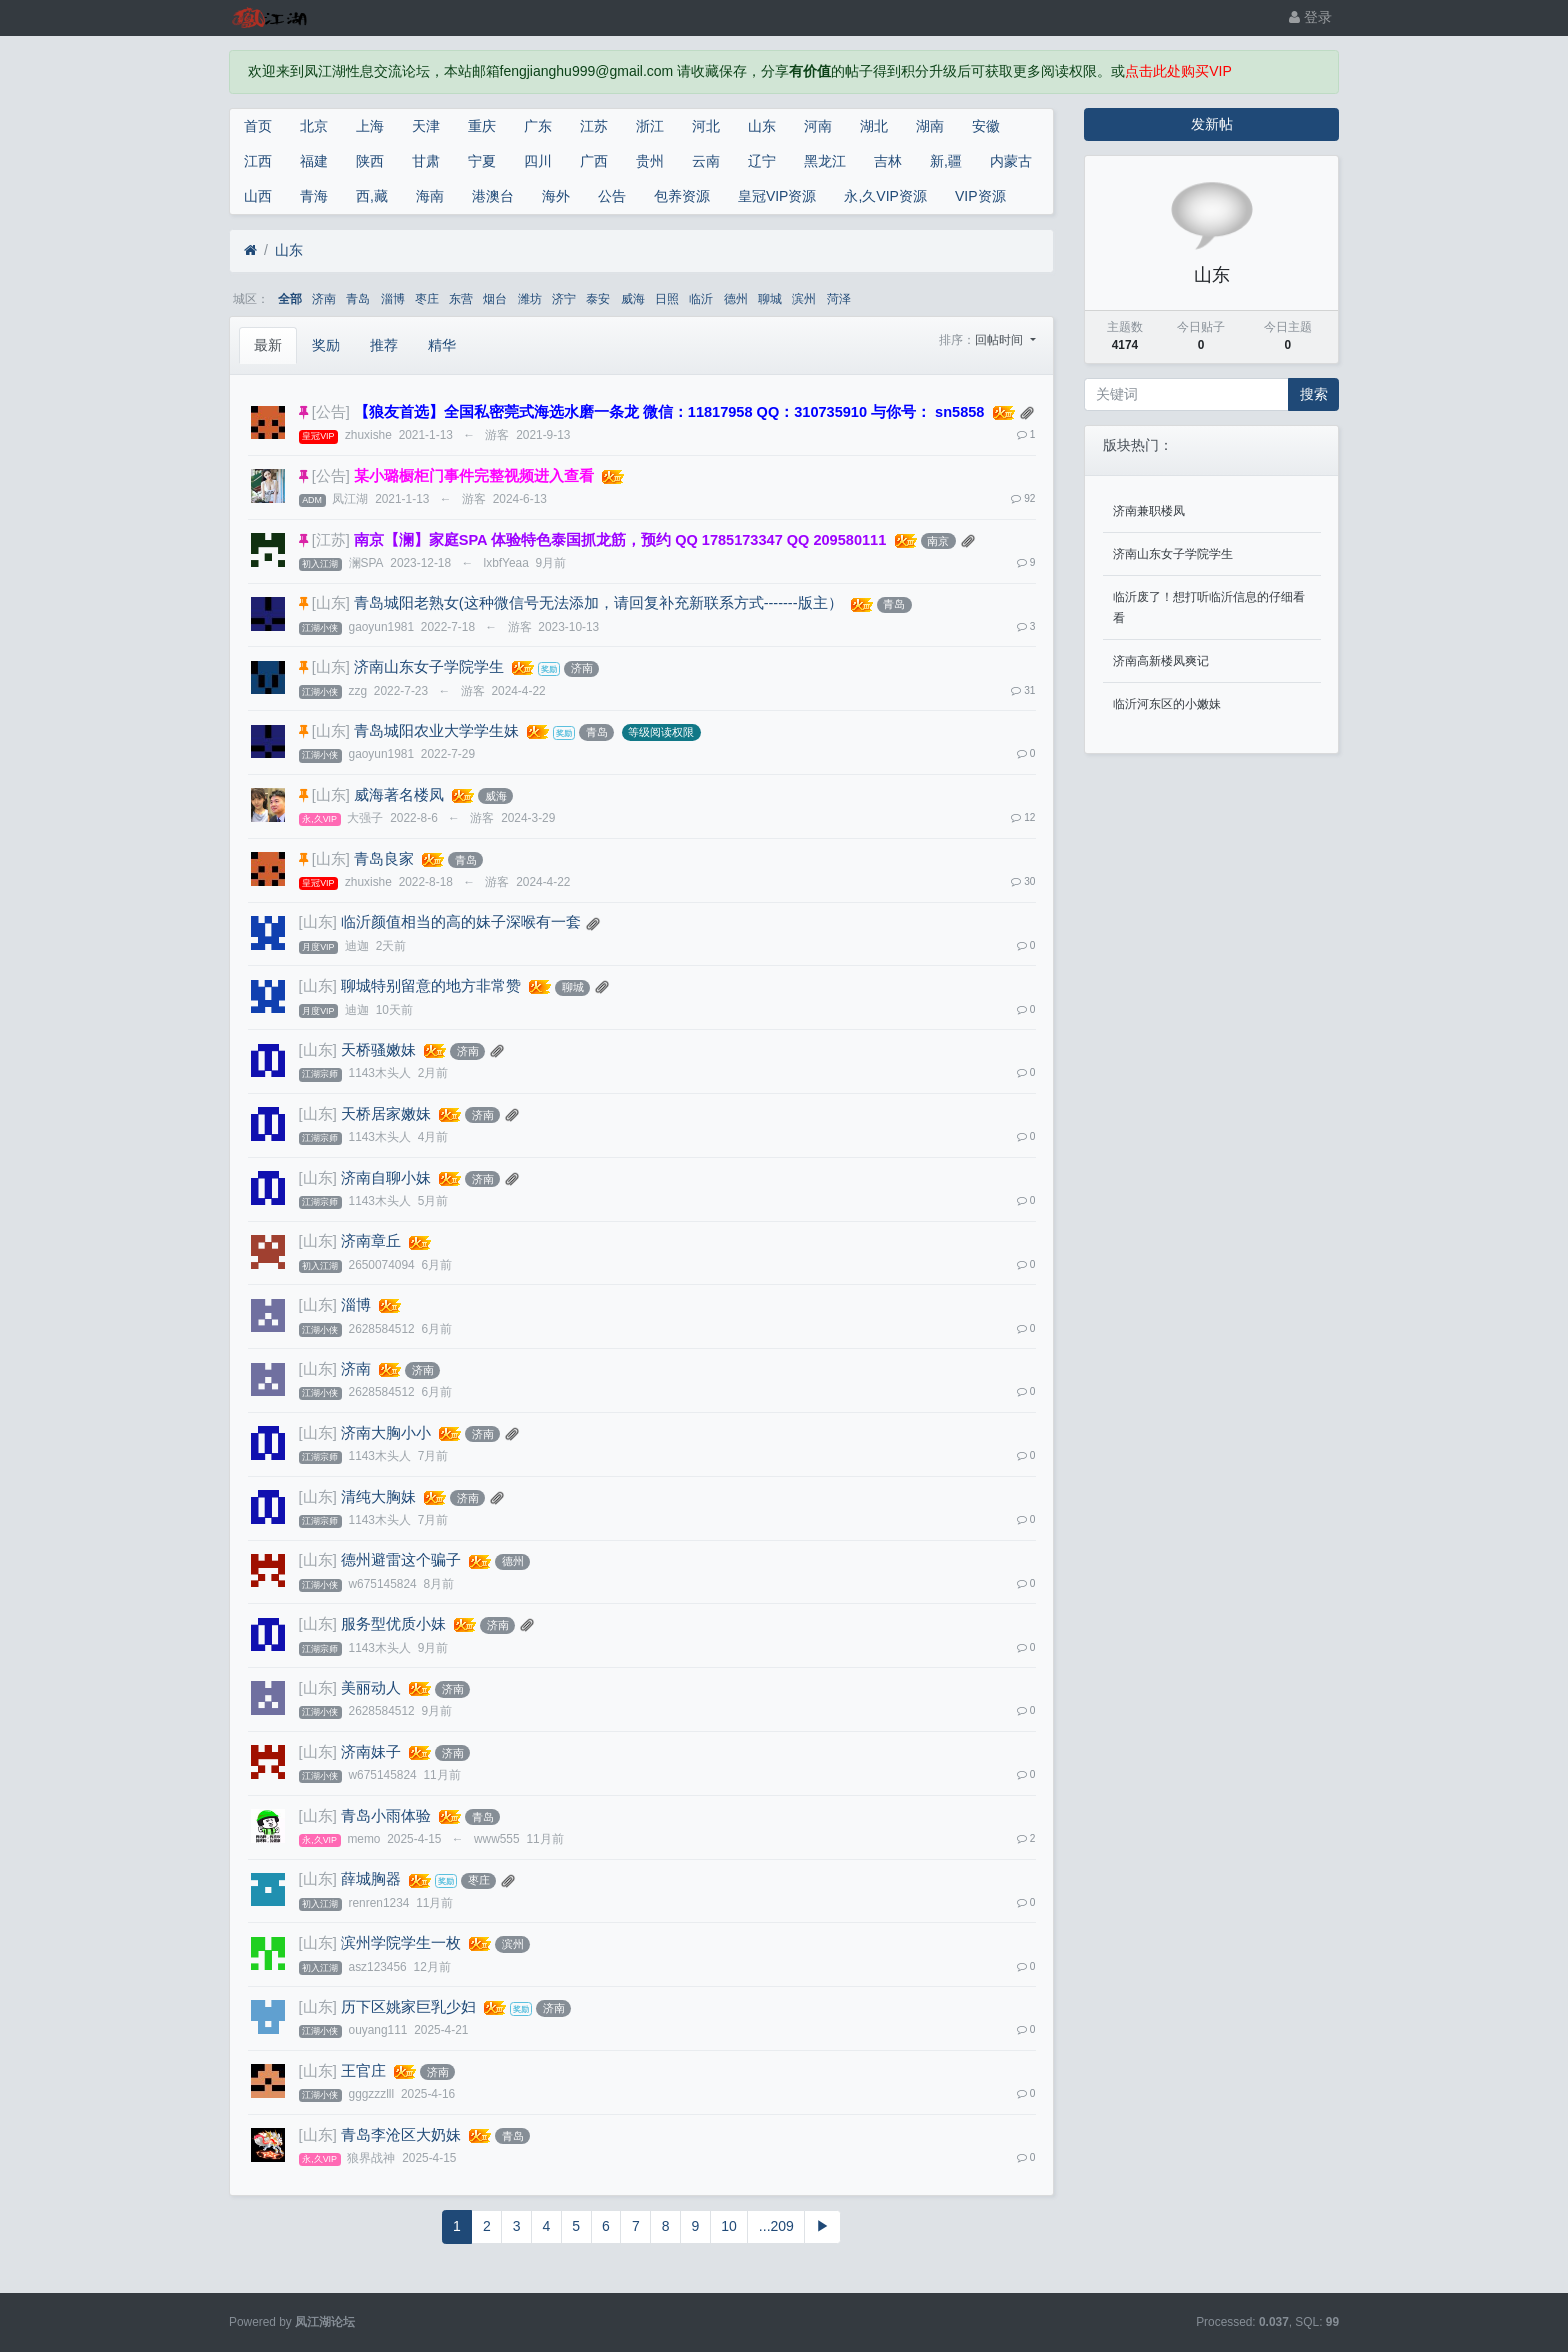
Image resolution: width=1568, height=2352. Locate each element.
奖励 (326, 345)
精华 (442, 345)
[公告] (331, 412)
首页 (258, 126)
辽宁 (762, 161)
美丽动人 (371, 1688)
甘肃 (426, 161)
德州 (736, 299)
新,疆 (946, 161)
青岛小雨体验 (386, 1816)
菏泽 (839, 299)
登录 (1310, 17)
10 (729, 2226)
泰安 (598, 299)
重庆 (482, 126)
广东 (538, 126)
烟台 (495, 299)
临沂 (701, 299)
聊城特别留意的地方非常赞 (431, 986)
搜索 (1314, 394)
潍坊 (530, 299)
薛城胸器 (371, 1879)
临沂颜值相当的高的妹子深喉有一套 (461, 922)
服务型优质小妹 (393, 1624)
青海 (314, 196)
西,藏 (372, 196)
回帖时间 (1000, 340)
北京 (314, 126)
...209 (776, 2226)
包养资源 (682, 196)
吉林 (888, 161)
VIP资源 (980, 196)
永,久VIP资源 (885, 196)
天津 (426, 126)
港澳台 (493, 196)
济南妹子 (371, 1752)
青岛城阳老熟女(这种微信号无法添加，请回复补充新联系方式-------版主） (598, 603)
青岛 (358, 299)
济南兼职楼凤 (1149, 511)
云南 (706, 161)
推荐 (384, 345)
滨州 (804, 299)
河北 (706, 126)
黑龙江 (825, 161)
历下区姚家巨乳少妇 (408, 2007)
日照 (667, 299)
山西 (258, 196)
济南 (324, 299)
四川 (538, 161)
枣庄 (427, 299)
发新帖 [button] (1212, 124)
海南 (430, 196)
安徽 (986, 126)
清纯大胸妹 (378, 1497)
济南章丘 (371, 1241)
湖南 (930, 126)
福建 (314, 161)
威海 (633, 299)
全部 (290, 299)
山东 (762, 126)
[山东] (331, 603)
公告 (612, 196)
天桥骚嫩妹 (378, 1050)
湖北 (874, 126)
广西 (594, 161)
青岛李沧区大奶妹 (401, 2135)
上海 (370, 126)
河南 (818, 126)
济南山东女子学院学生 (429, 667)
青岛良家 (384, 859)
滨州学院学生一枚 (401, 1943)
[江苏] (331, 540)
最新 (268, 345)
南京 (938, 541)
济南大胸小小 (386, 1433)
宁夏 (482, 161)
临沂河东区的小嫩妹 (1167, 704)
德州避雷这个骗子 (401, 1560)
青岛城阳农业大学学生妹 (436, 731)
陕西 (370, 161)
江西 (258, 161)
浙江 (650, 126)
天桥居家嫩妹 (386, 1114)
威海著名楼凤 (399, 795)
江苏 (594, 126)
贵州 (650, 161)
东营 (461, 299)
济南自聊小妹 (386, 1178)
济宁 (564, 299)
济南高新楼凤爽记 (1161, 661)
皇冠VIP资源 (777, 196)
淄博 (393, 299)
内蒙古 (1011, 161)
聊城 (770, 299)
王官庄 (363, 2071)
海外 (556, 196)
